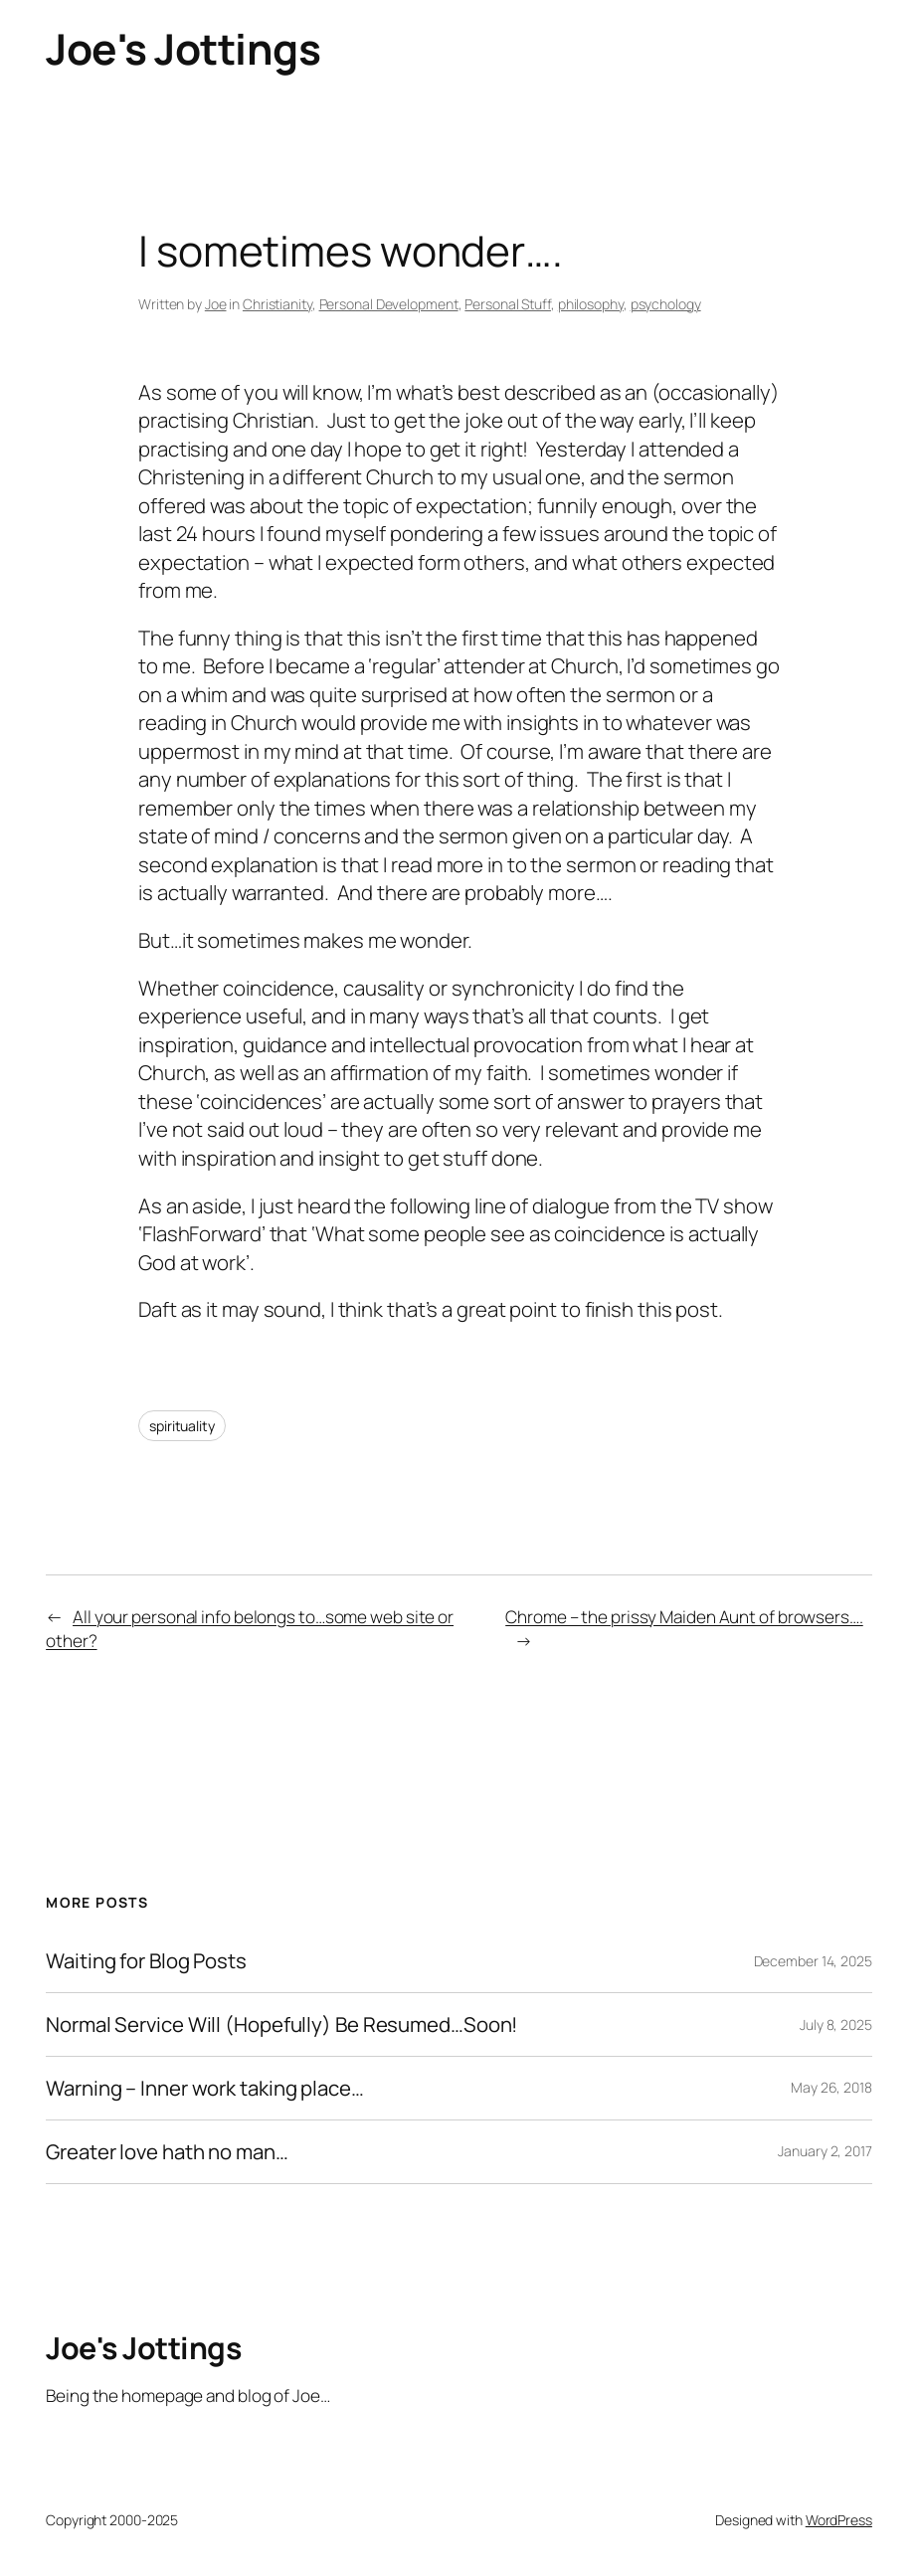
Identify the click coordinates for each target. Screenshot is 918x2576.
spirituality (182, 1425)
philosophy (591, 303)
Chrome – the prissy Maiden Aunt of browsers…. (684, 1616)
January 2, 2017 (825, 2150)
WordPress (839, 2519)
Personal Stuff (507, 303)
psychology (666, 303)
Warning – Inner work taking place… (205, 2088)
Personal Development (389, 303)
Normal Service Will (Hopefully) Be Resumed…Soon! (281, 2024)
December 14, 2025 (813, 1960)
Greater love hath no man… (167, 2151)
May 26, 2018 (831, 2087)
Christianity (277, 303)
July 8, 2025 (836, 2024)
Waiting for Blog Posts (146, 1960)
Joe (216, 303)
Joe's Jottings (183, 49)
